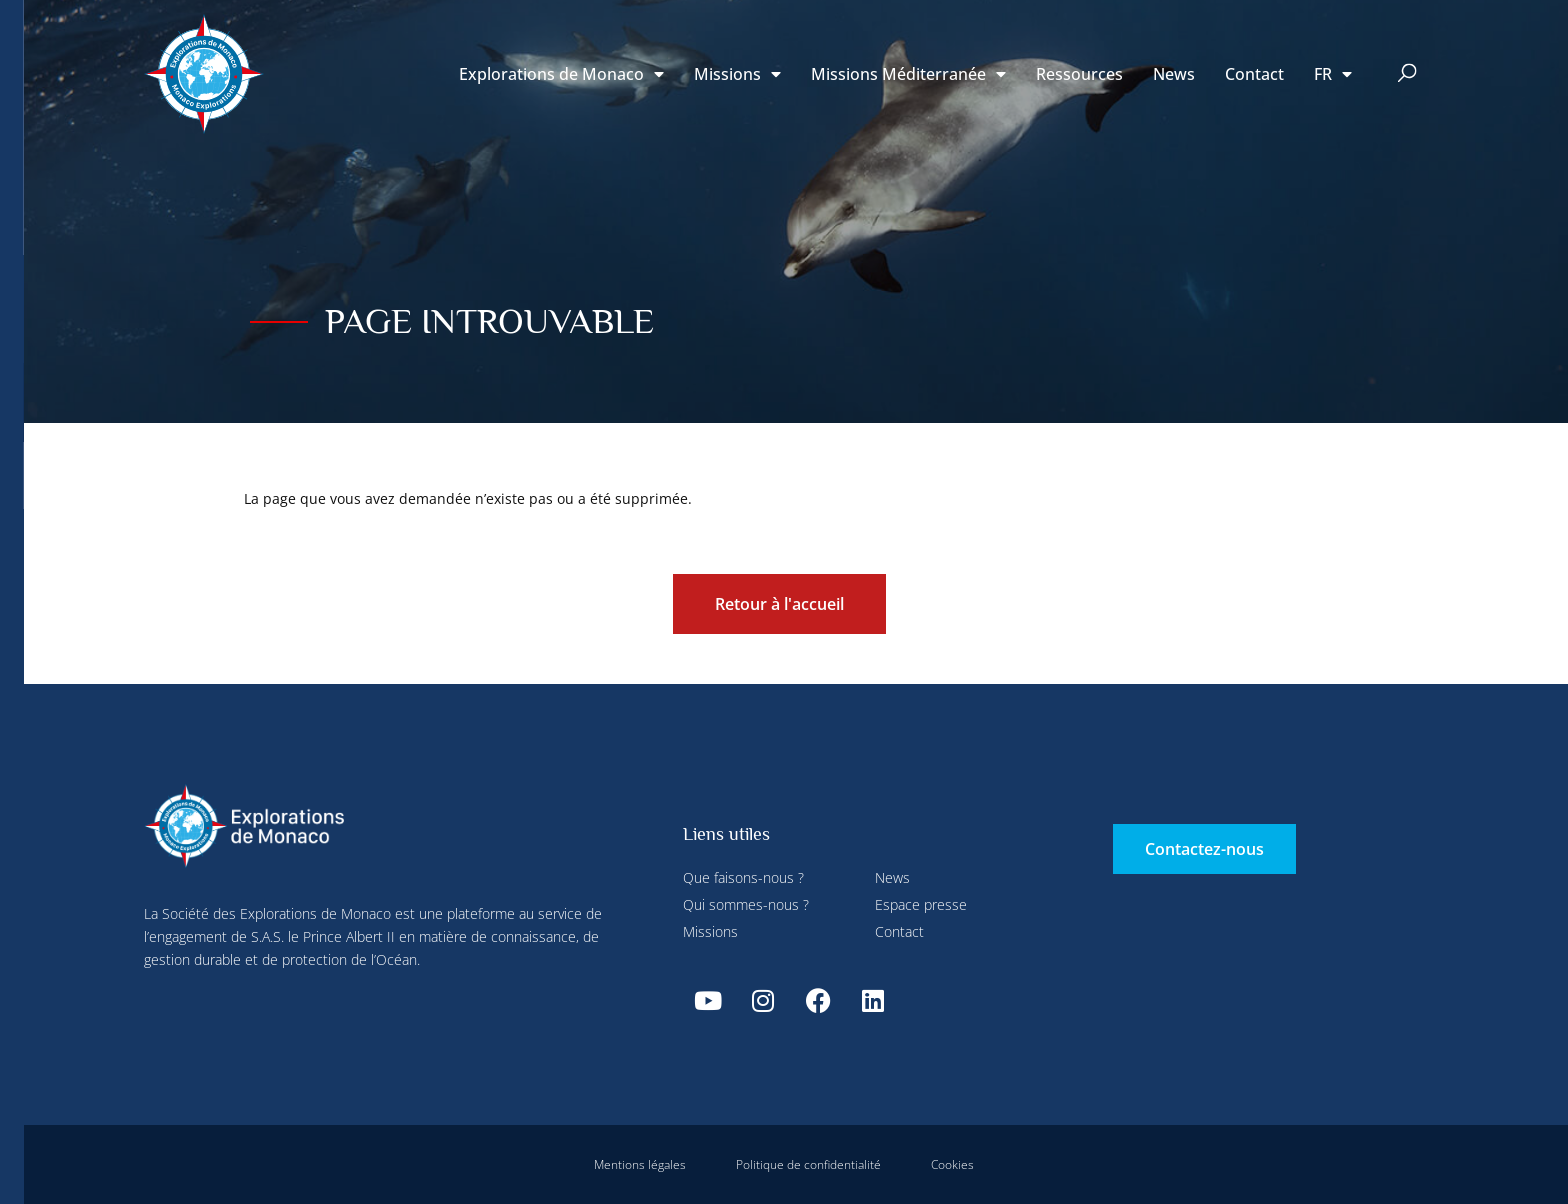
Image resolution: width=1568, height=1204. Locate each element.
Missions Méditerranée (908, 74)
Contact (1254, 74)
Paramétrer (468, 43)
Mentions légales (640, 1164)
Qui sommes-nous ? (746, 904)
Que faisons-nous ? (743, 877)
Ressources (1079, 74)
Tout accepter (394, 470)
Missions (737, 74)
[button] (1407, 74)
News (1174, 74)
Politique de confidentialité (808, 1164)
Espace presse (921, 904)
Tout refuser (579, 43)
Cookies (952, 1164)
